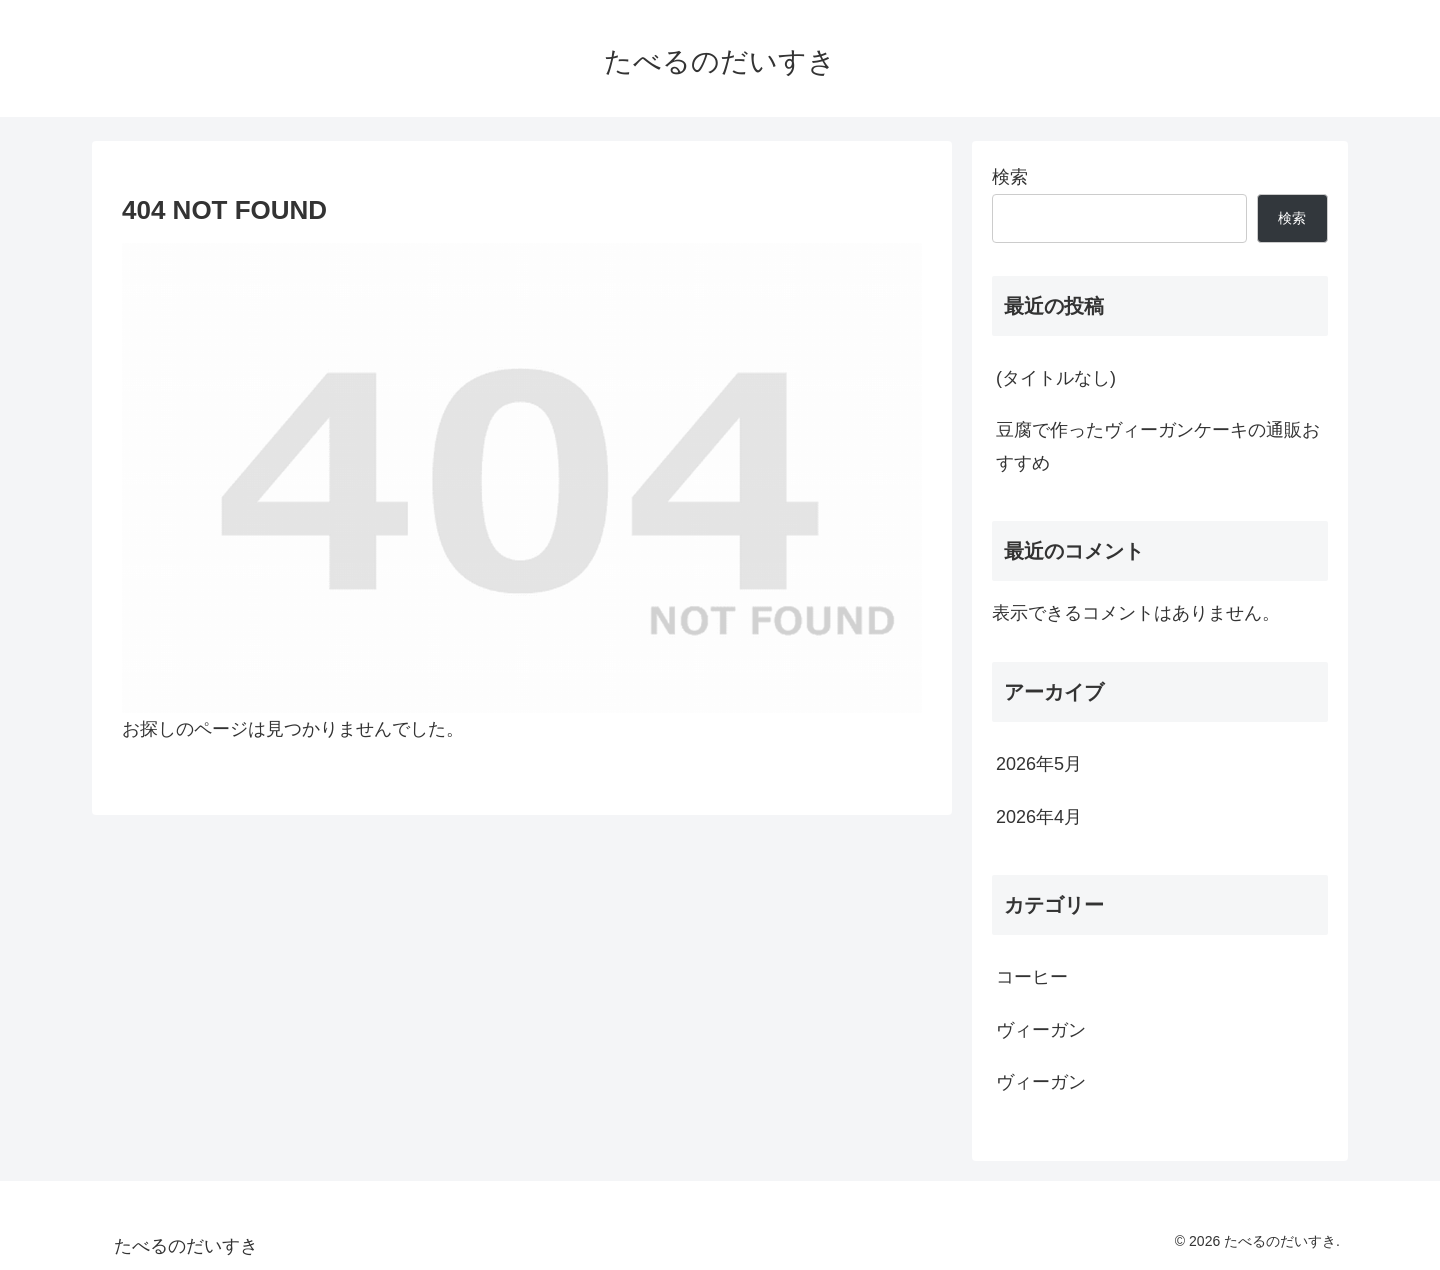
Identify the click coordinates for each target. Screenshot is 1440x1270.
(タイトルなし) (1056, 378)
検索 (1010, 177)
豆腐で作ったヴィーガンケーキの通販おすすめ (1158, 446)
